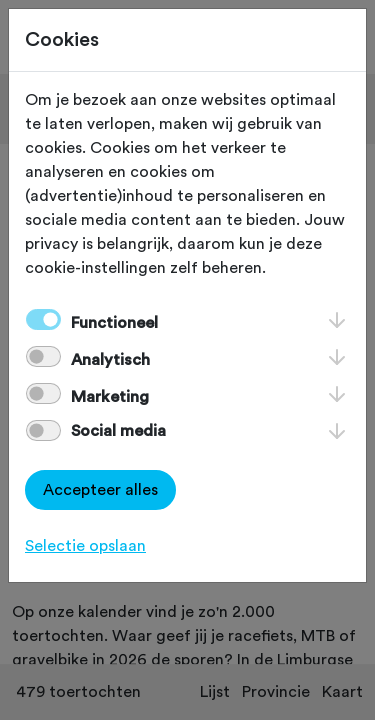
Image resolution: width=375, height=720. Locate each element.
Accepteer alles (100, 490)
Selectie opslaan (85, 546)
